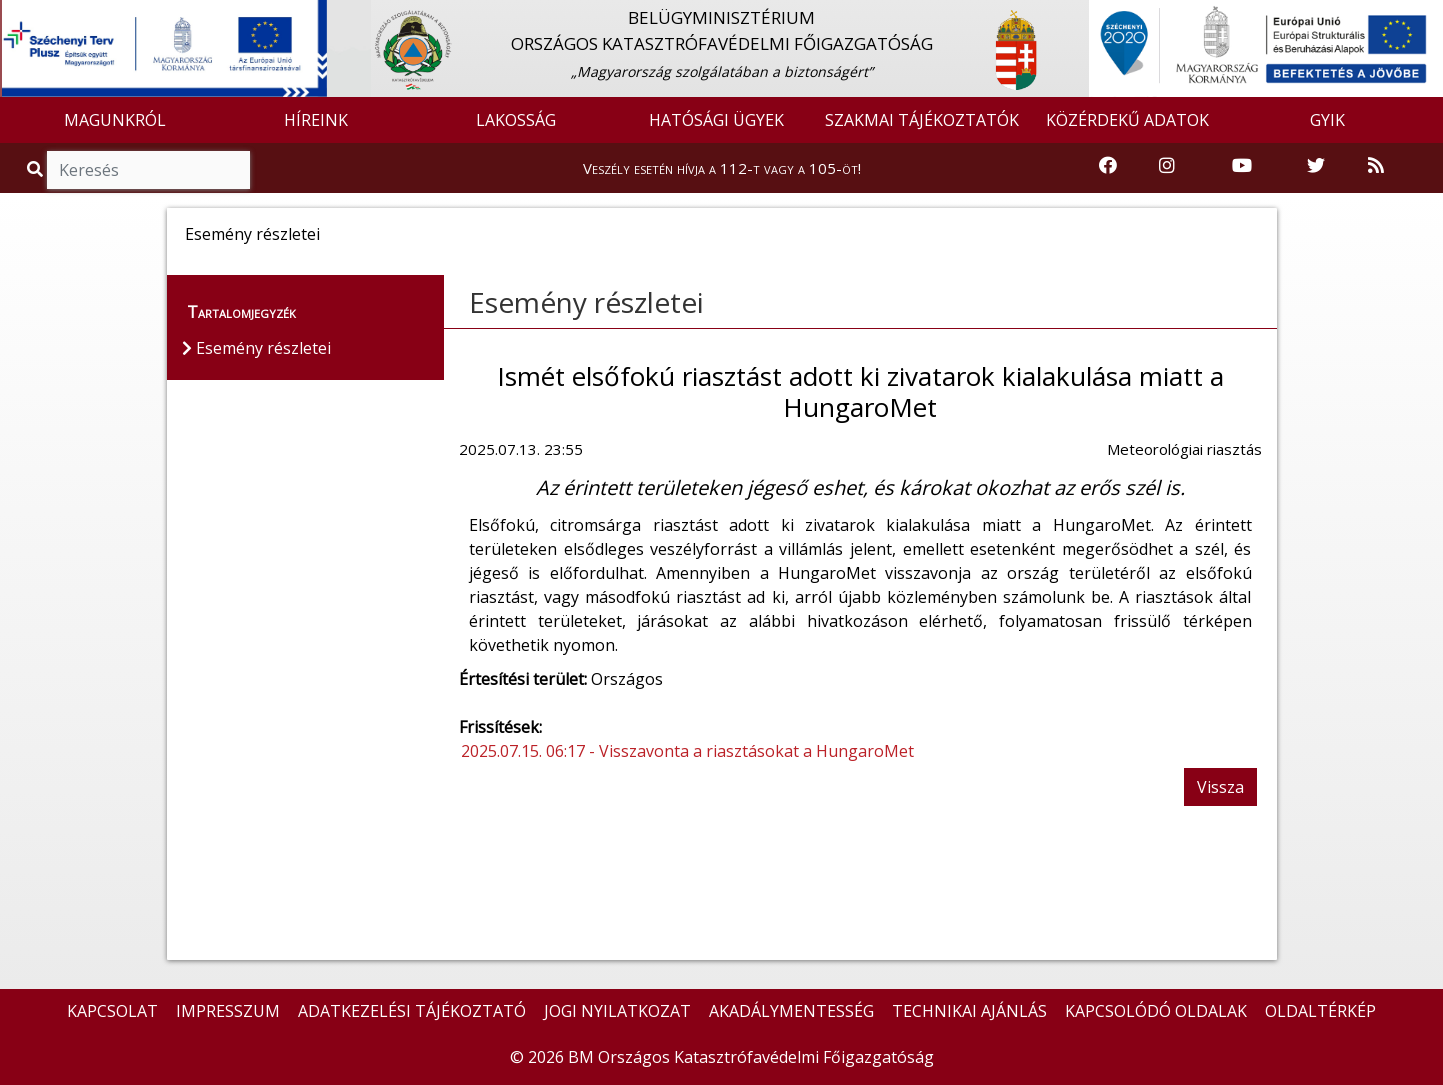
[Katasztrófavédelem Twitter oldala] (1316, 166)
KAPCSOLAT (112, 1011)
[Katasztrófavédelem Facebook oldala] (1108, 166)
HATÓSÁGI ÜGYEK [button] (716, 120)
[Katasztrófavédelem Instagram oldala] (1167, 166)
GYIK (1327, 120)
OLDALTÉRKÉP (1320, 1011)
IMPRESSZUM (228, 1011)
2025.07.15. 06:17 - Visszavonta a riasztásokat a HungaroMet (687, 751)
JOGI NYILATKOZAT (617, 1011)
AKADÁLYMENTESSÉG (791, 1011)
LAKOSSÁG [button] (516, 120)
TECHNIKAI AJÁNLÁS (969, 1011)
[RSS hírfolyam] (1376, 166)
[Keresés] (148, 170)
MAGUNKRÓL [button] (115, 120)
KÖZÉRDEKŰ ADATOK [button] (1127, 120)
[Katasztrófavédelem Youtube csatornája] (1242, 166)
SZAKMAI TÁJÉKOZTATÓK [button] (922, 120)
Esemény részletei (586, 302)
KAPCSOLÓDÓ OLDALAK (1156, 1011)
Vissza (1220, 787)
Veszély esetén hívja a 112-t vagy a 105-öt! (722, 168)
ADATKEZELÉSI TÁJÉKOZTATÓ (412, 1011)
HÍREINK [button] (316, 120)
